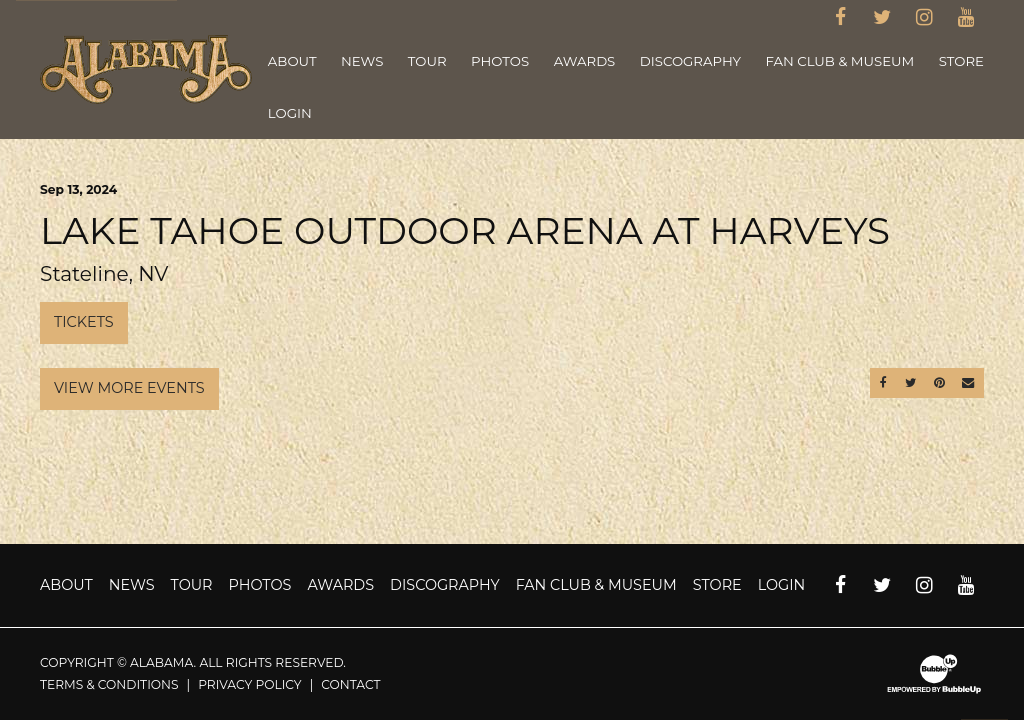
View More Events (129, 388)
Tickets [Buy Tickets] (84, 322)
